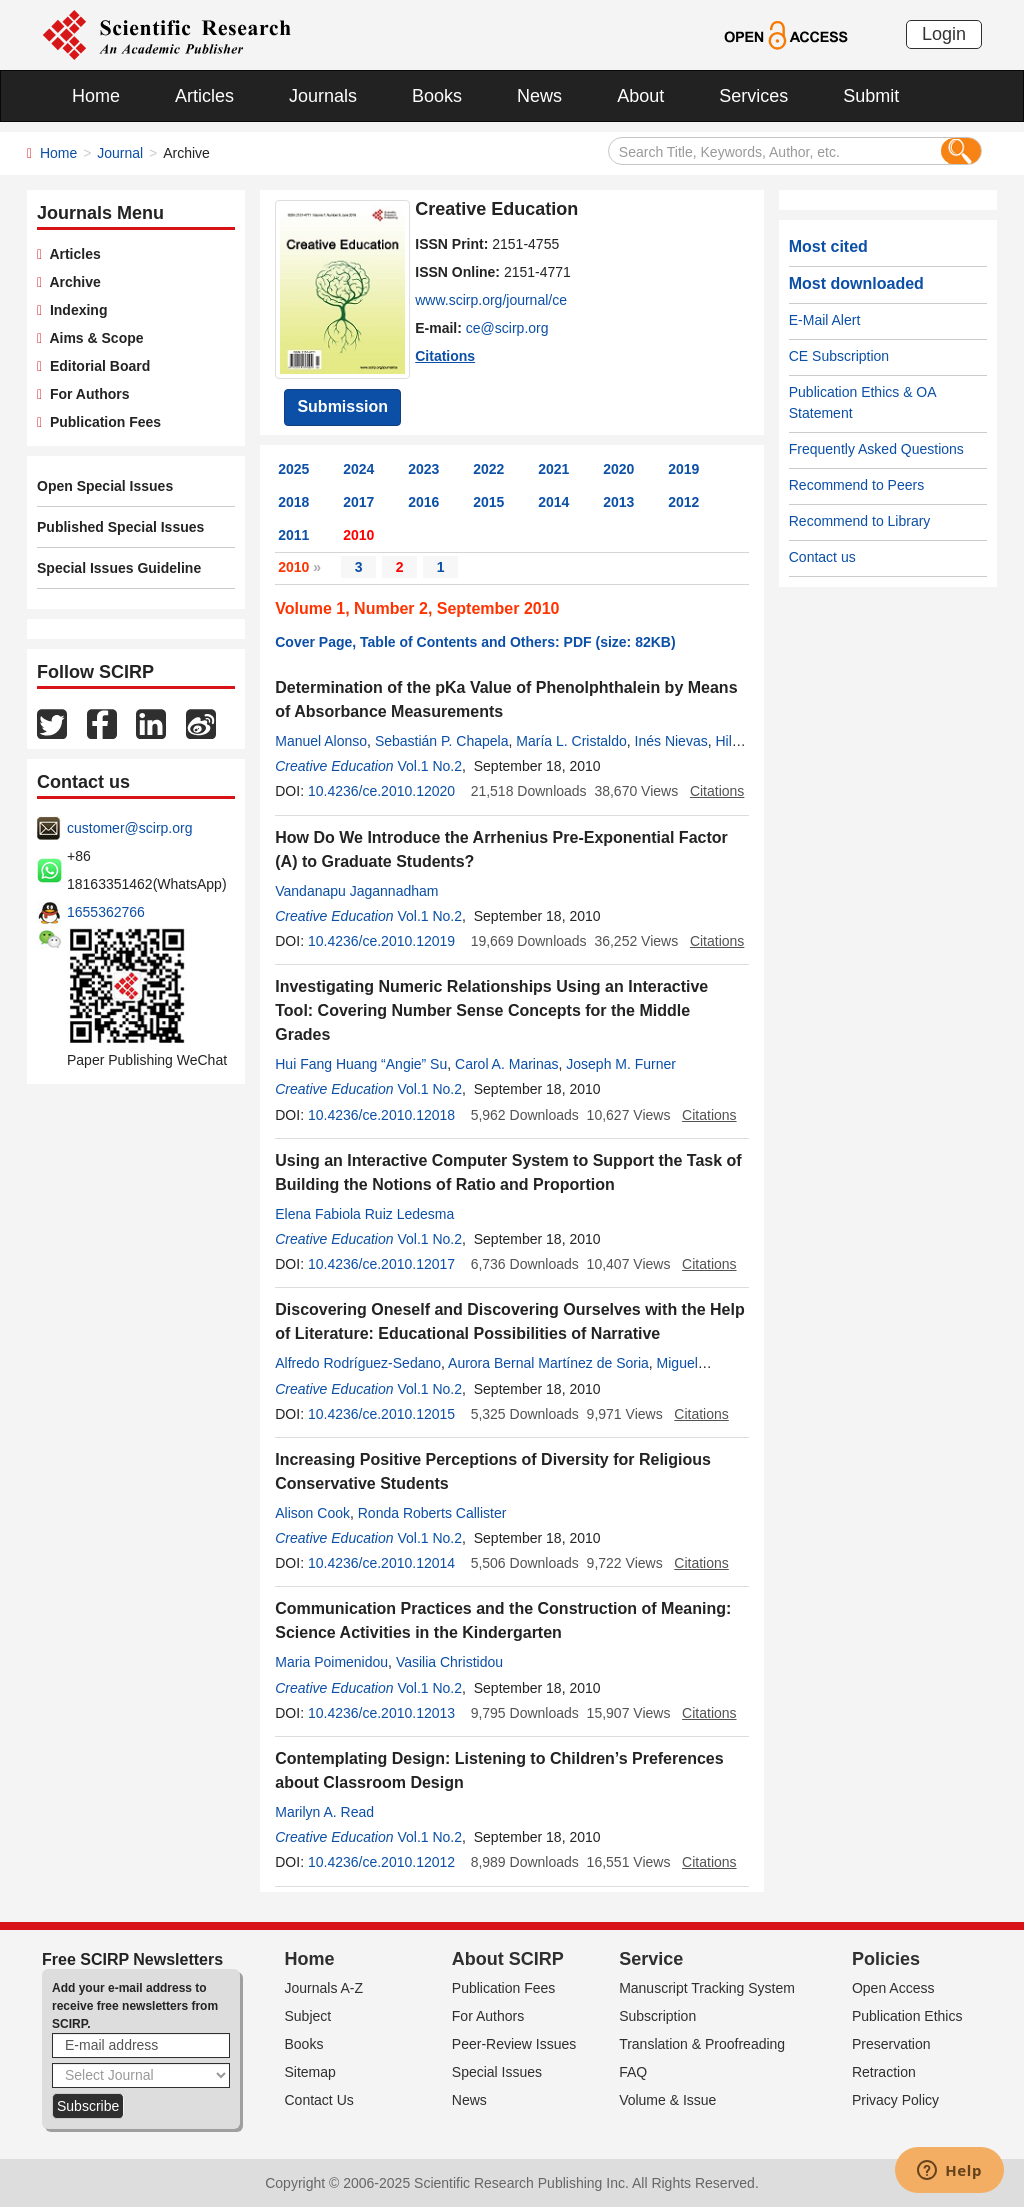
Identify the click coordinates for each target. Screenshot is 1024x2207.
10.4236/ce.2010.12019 (381, 941)
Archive (71, 282)
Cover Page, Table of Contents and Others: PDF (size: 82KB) (475, 642)
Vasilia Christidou (449, 1662)
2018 (293, 502)
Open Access (893, 1988)
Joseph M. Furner (621, 1064)
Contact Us (319, 2100)
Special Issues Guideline (119, 568)
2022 (488, 469)
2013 (618, 502)
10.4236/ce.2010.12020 (381, 791)
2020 (618, 469)
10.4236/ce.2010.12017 (381, 1264)
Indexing (74, 310)
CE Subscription (839, 356)
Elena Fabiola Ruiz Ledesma (364, 1214)
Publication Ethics (907, 2016)
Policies (886, 1959)
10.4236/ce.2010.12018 (381, 1115)
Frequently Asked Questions (876, 449)
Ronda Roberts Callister (432, 1513)
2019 (683, 469)
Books (437, 96)
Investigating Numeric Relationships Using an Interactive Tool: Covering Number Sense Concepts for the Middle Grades (491, 1010)
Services (753, 96)
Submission (342, 406)
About (640, 96)
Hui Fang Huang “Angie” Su (361, 1064)
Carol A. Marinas (506, 1064)
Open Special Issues (105, 486)
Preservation (891, 2044)
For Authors (85, 394)
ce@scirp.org (507, 328)
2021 (553, 469)
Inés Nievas (671, 741)
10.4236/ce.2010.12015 (381, 1414)
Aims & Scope (92, 338)
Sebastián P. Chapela (442, 741)
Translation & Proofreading (702, 2044)
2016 (423, 502)
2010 (358, 535)
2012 (683, 502)
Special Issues (497, 2072)
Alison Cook (312, 1513)
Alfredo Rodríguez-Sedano (358, 1363)
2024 (358, 469)
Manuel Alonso (321, 741)
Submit (871, 96)
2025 (293, 469)
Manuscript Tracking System (707, 1988)
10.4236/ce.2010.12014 (381, 1563)
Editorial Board (96, 366)
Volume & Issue (667, 2100)
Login (944, 34)
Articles (204, 96)
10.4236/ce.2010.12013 (381, 1713)
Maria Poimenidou (331, 1662)
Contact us (822, 557)
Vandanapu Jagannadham (356, 891)
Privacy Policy (895, 2100)
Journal (120, 153)
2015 (488, 502)
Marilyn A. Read (324, 1812)
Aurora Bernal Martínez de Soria (548, 1363)
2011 (293, 535)
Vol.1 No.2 (429, 766)
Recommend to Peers (856, 485)
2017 (358, 502)
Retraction (884, 2072)
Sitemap (310, 2072)
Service (651, 1959)
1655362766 (106, 912)
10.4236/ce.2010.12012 (381, 1862)
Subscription (657, 2016)
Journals (323, 96)
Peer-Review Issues (514, 2044)
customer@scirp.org (129, 828)
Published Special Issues (120, 527)
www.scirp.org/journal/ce (491, 300)
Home (96, 96)
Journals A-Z (324, 1988)
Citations (445, 356)
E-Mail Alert (825, 320)
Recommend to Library (860, 521)
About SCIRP (508, 1959)
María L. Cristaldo (571, 741)
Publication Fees (101, 422)
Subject (308, 2016)
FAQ (633, 2072)
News (539, 96)
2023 (423, 469)
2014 (553, 502)
